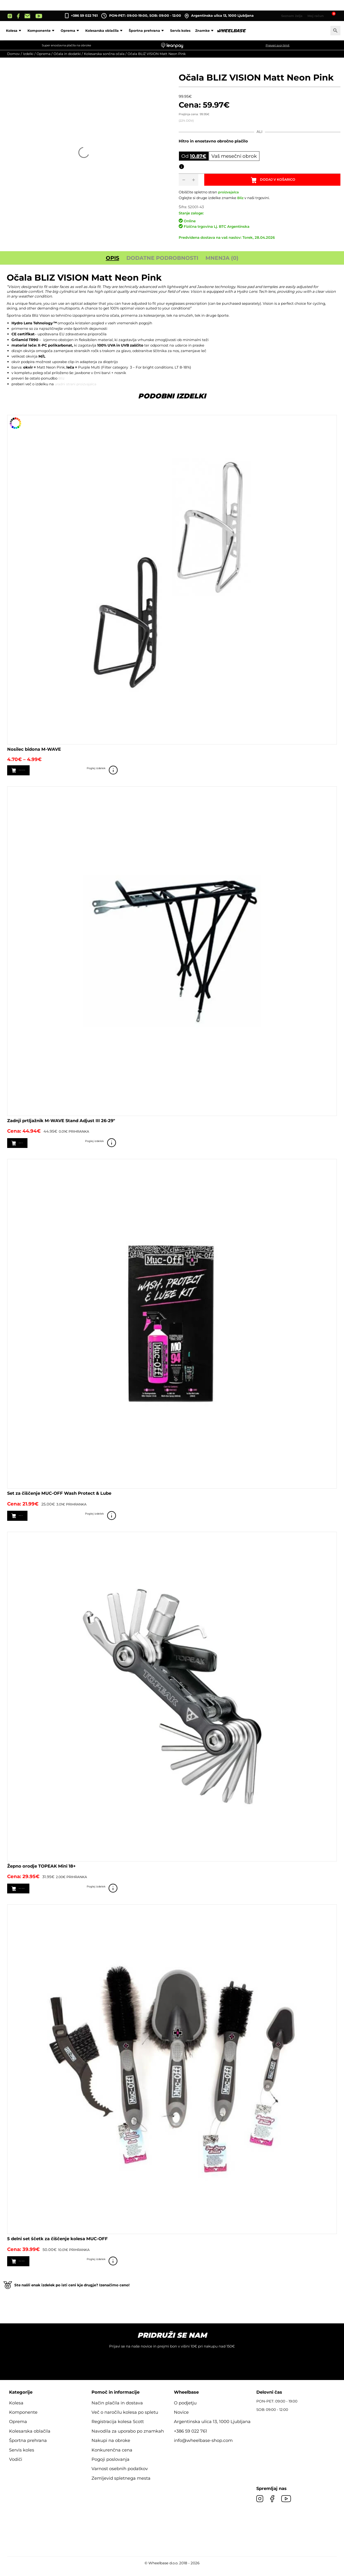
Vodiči (15, 2467)
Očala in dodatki (67, 54)
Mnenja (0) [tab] (221, 260)
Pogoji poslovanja (110, 2467)
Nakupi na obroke (110, 2448)
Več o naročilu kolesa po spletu (124, 2420)
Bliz (240, 200)
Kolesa (45, 30)
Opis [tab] (112, 260)
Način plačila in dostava (117, 2410)
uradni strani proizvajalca (77, 386)
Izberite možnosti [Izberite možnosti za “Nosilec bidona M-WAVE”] (37, 773)
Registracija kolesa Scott (117, 2429)
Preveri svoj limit (278, 45)
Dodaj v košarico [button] (36, 1894)
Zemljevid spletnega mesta (120, 2486)
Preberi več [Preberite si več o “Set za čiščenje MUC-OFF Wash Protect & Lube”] (31, 1520)
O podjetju (185, 2410)
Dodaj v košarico (280, 181)
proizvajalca (229, 194)
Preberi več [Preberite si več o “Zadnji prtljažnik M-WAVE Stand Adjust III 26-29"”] (31, 1146)
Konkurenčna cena (111, 2457)
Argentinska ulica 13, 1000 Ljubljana (218, 15)
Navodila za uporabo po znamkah (127, 2438)
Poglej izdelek (329, 772)
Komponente (73, 30)
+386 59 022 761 (83, 15)
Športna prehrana (178, 30)
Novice (181, 2420)
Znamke (236, 30)
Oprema (102, 30)
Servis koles (211, 30)
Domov (13, 54)
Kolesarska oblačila (135, 30)
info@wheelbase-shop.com (203, 2448)
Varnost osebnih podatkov (119, 2476)
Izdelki (28, 54)
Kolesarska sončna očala (104, 54)
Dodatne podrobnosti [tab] (162, 260)
